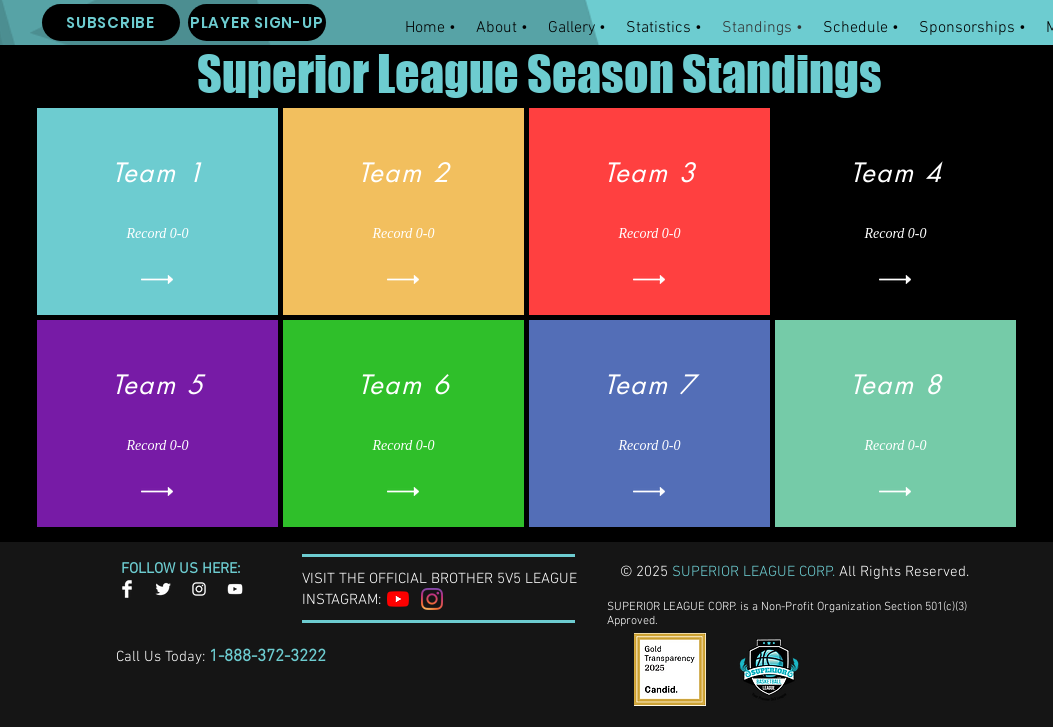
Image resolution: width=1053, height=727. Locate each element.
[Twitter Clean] (163, 589)
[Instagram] (432, 599)
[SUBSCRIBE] (111, 22)
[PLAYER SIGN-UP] (257, 22)
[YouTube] (398, 599)
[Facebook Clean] (127, 589)
